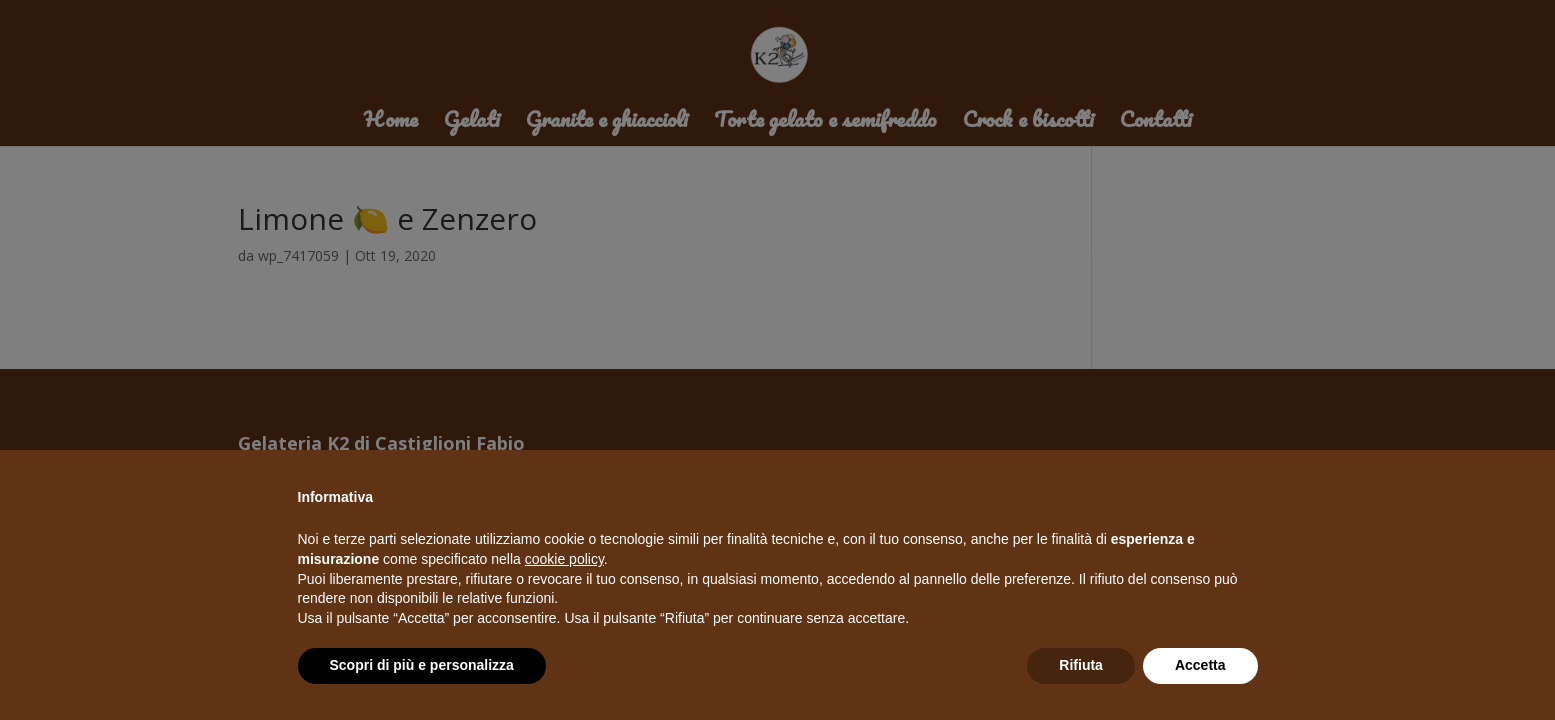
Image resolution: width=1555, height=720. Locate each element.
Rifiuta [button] (1081, 665)
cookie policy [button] (564, 559)
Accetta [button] (1200, 665)
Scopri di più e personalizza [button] (422, 665)
